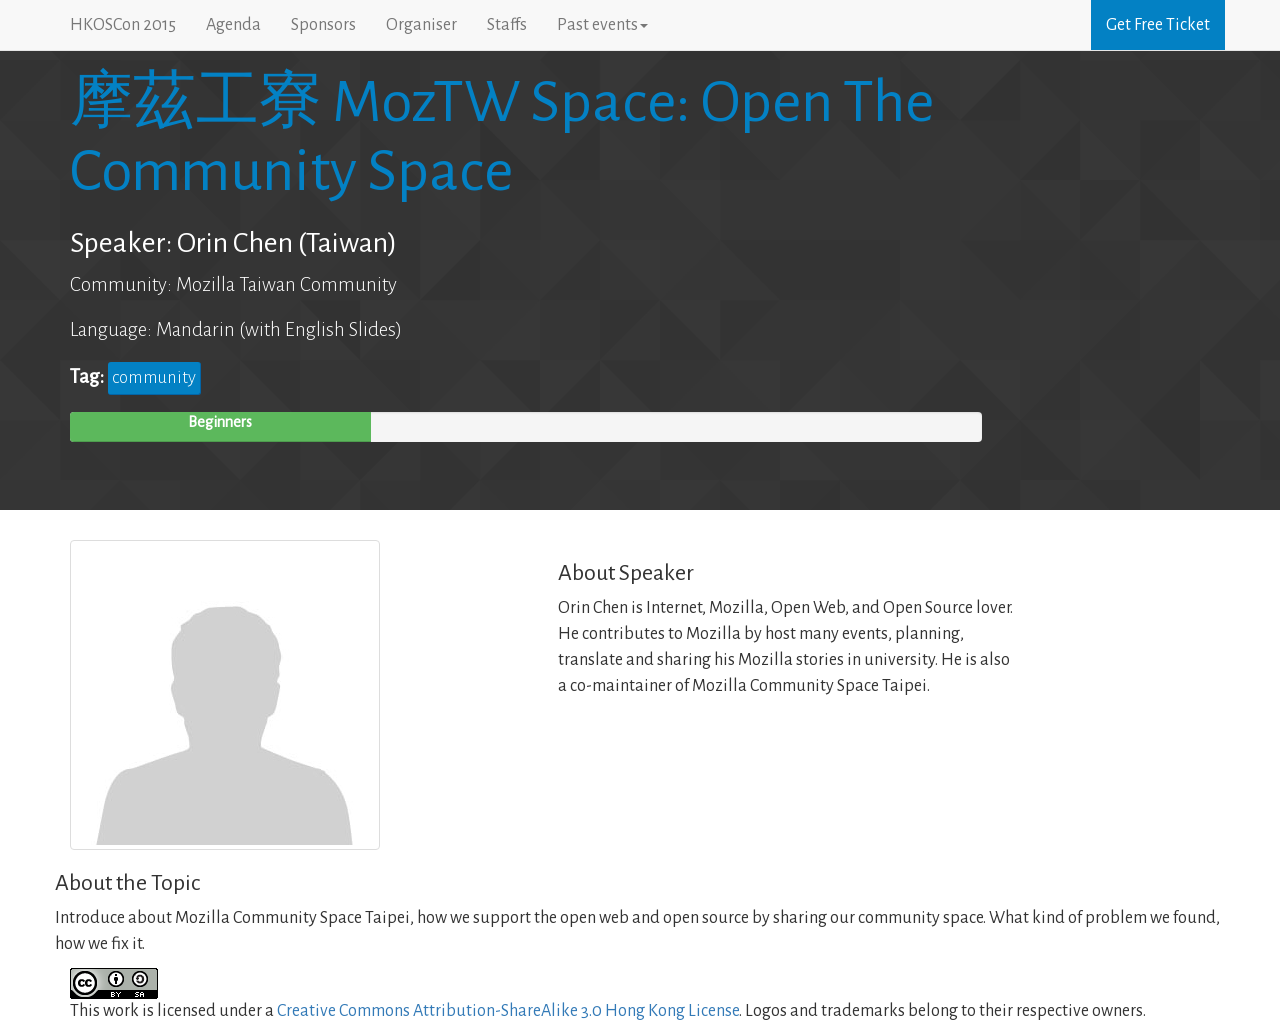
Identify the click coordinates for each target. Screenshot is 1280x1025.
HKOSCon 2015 (123, 25)
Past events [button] (602, 25)
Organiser (421, 25)
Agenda (233, 25)
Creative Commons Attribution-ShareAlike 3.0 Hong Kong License (508, 1011)
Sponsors (323, 25)
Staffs (507, 25)
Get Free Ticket (1158, 25)
